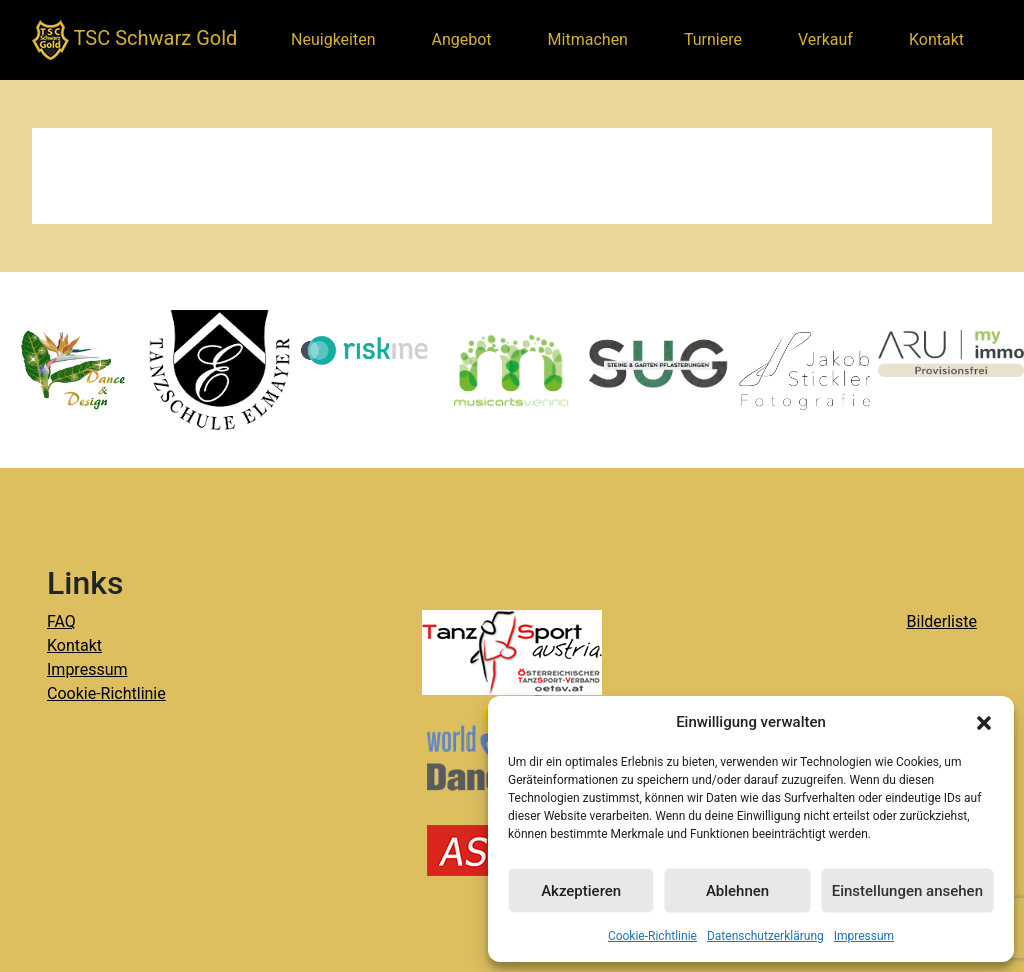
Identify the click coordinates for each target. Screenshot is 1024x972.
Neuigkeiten (333, 39)
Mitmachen (588, 39)
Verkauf (825, 39)
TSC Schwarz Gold (134, 40)
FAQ (61, 621)
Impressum (864, 936)
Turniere (713, 39)
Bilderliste (942, 621)
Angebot (462, 39)
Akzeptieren (581, 891)
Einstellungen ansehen (907, 891)
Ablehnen (737, 891)
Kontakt (936, 39)
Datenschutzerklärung (765, 936)
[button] (984, 722)
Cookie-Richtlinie (652, 936)
